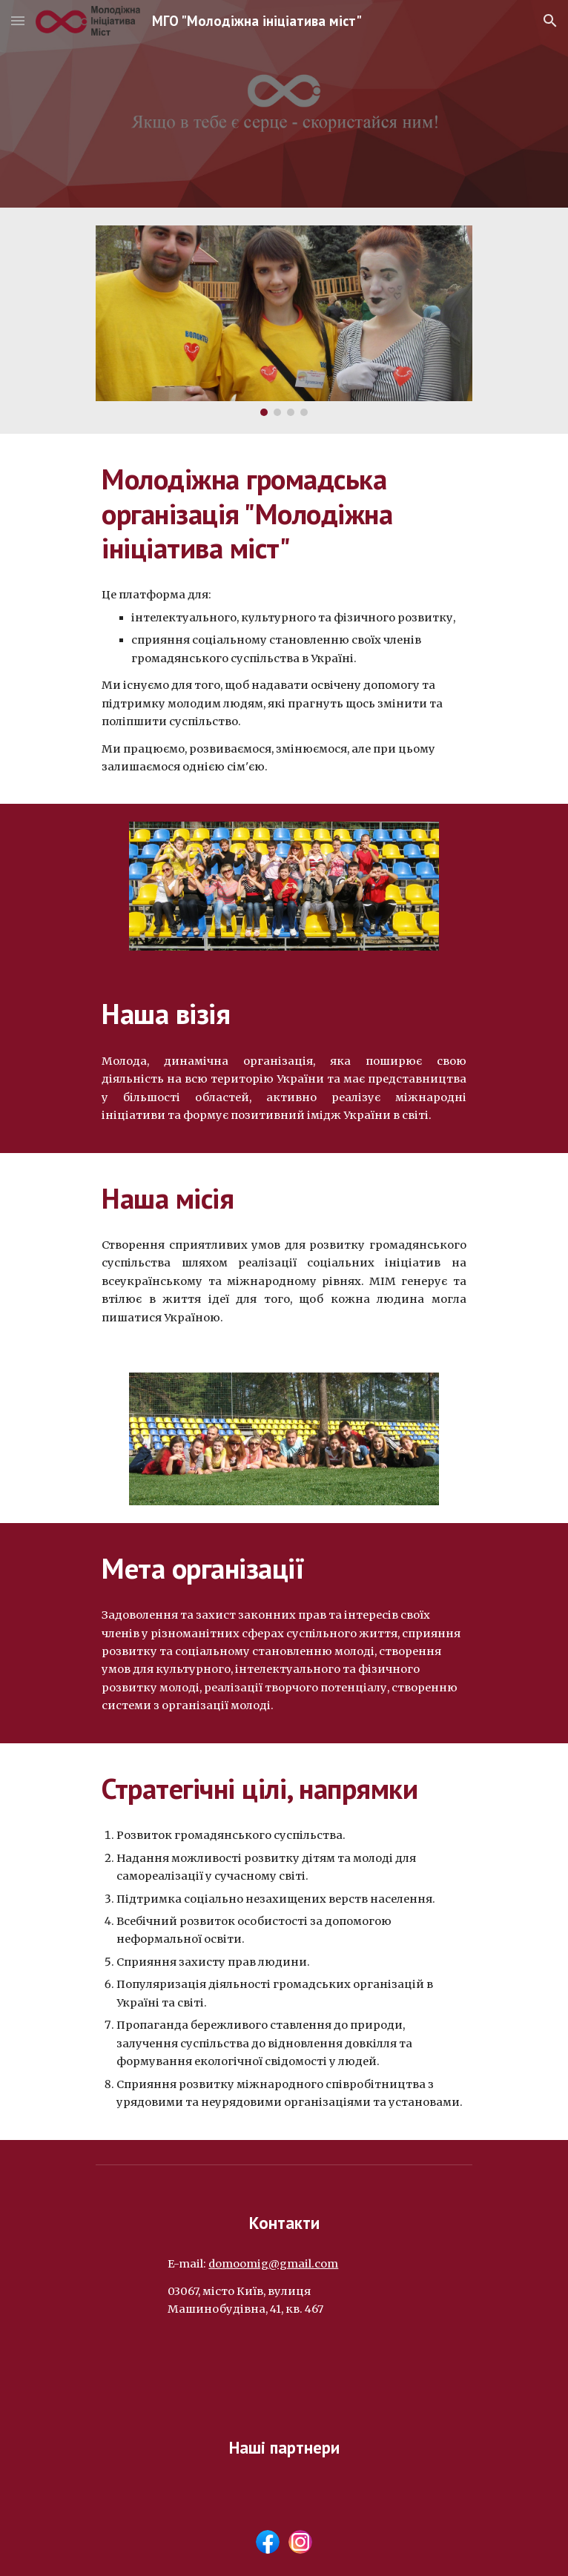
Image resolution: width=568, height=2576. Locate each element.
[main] (284, 513)
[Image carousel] (284, 320)
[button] (18, 20)
